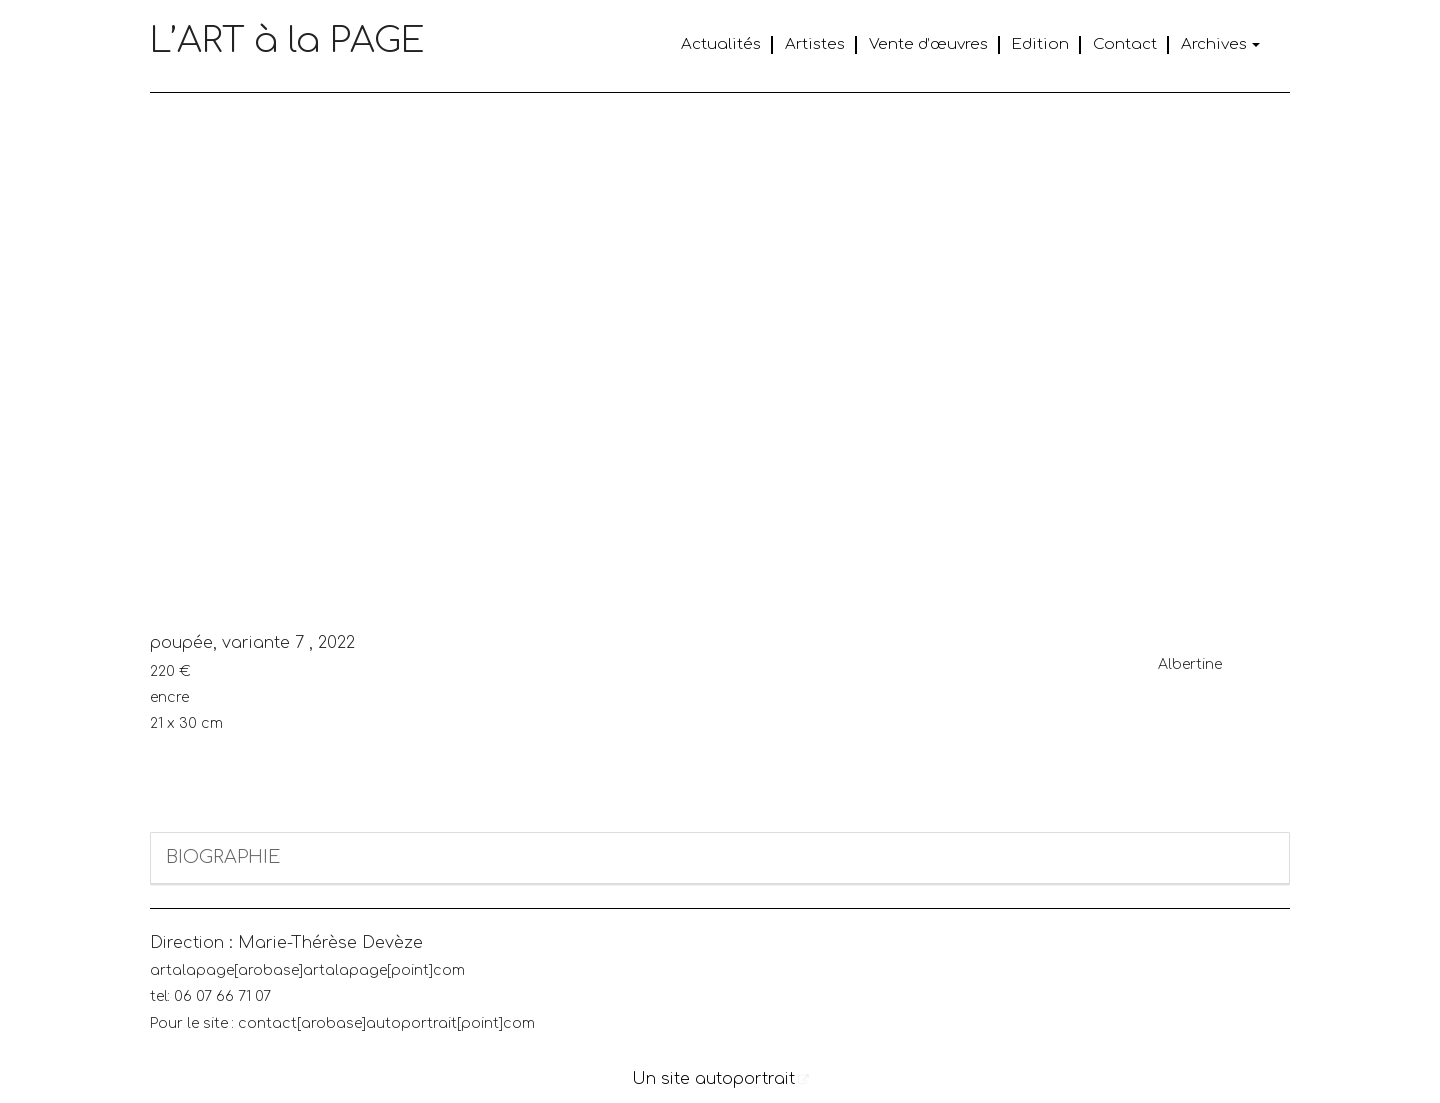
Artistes (815, 44)
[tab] (720, 858)
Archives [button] (1220, 44)
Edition (1040, 44)
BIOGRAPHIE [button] (223, 857)
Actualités (721, 44)
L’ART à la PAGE (287, 40)
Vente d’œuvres (928, 44)
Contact (1125, 44)
